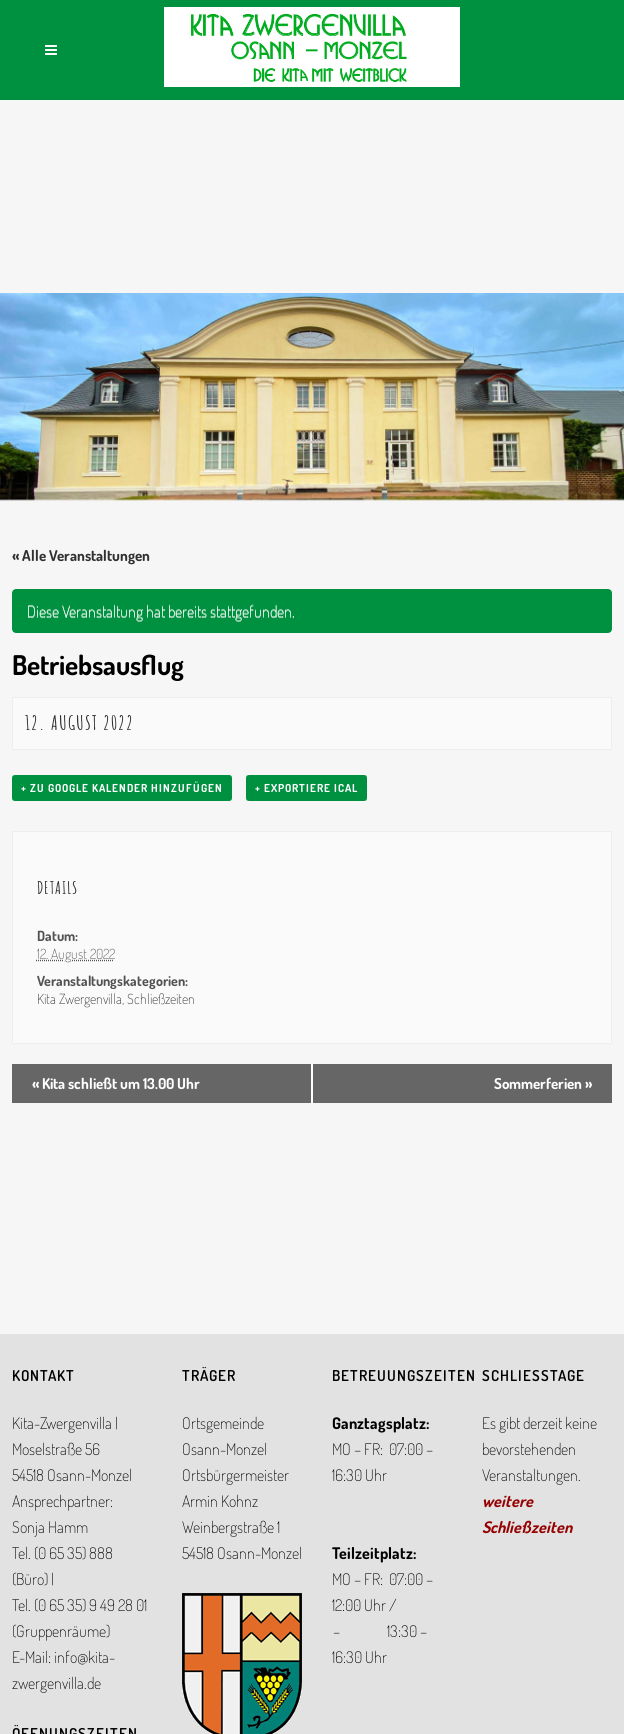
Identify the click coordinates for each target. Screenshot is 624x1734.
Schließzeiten (161, 998)
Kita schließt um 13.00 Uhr (116, 1083)
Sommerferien (543, 1083)
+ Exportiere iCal (306, 788)
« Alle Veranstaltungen (81, 555)
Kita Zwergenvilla (79, 998)
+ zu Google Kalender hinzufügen (122, 788)
